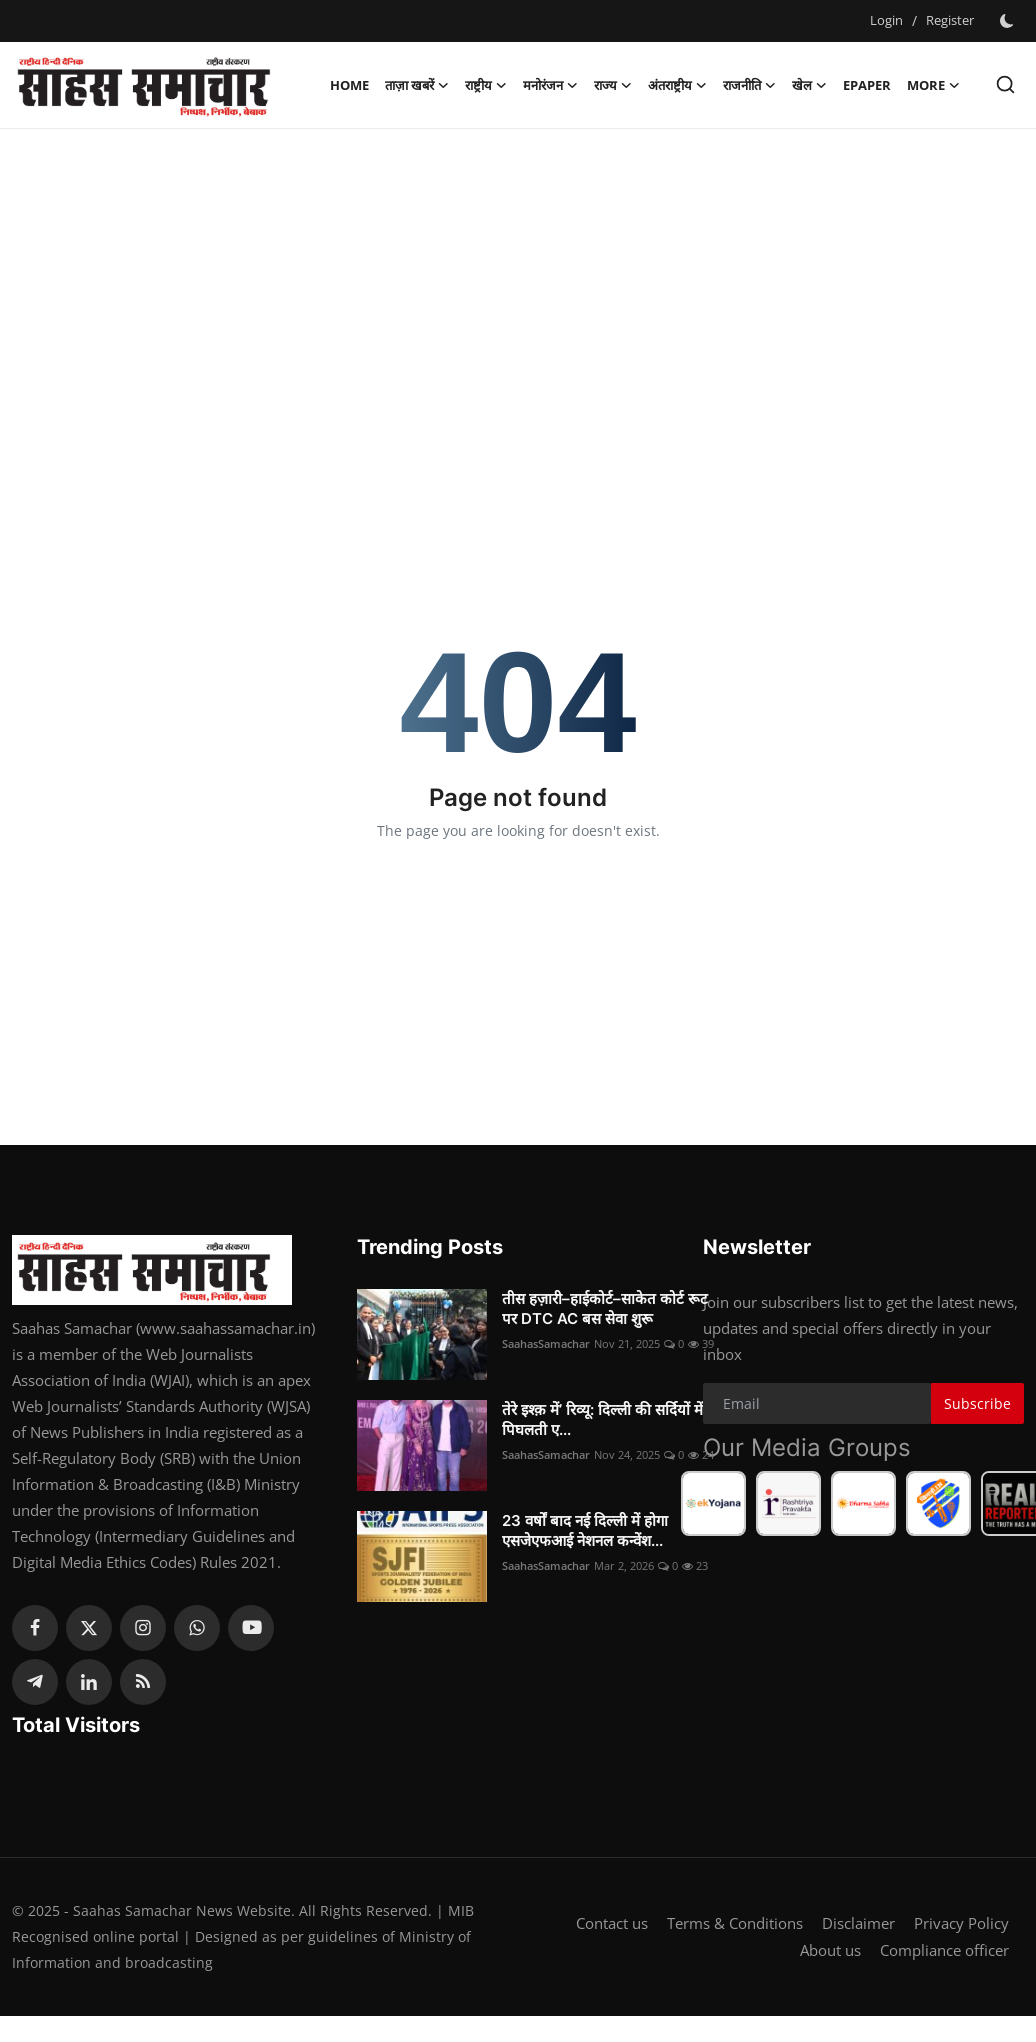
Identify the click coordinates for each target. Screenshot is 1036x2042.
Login (886, 20)
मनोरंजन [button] (550, 85)
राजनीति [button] (749, 85)
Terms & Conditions (735, 1924)
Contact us (612, 1924)
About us (830, 1950)
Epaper (867, 85)
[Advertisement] (518, 289)
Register (950, 20)
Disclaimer (858, 1924)
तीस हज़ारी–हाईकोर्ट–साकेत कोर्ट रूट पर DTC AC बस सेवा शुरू (605, 1308)
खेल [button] (809, 85)
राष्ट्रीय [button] (486, 85)
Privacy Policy (961, 1924)
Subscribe (977, 1403)
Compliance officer (944, 1950)
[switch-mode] (1009, 21)
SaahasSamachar (546, 1343)
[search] (1005, 84)
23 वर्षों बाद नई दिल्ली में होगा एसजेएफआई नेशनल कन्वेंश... (585, 1530)
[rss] (143, 1682)
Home (349, 85)
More (933, 85)
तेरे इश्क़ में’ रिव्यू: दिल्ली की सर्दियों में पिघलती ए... (602, 1419)
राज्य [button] (613, 85)
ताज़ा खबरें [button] (417, 85)
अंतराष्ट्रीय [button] (677, 85)
